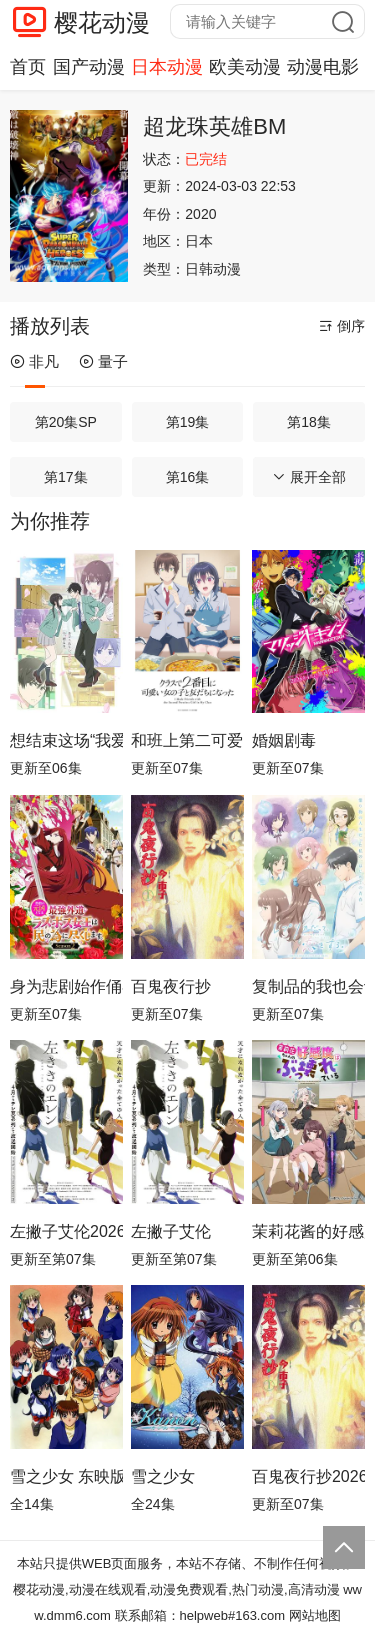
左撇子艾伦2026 (66, 1231)
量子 (103, 361)
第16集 (188, 477)
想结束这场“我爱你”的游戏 (66, 740)
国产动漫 (89, 67)
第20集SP (66, 422)
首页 (28, 67)
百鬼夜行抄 (171, 986)
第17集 (66, 477)
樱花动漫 (102, 22)
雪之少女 (163, 1476)
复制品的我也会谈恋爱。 (308, 986)
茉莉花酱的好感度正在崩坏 (308, 1231)
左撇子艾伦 (171, 1231)
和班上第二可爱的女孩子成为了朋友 (187, 740)
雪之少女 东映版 (66, 1476)
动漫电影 (323, 67)
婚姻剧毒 (284, 740)
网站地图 (315, 1615)
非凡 (34, 361)
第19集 (188, 422)
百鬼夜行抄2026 (308, 1476)
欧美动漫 (245, 67)
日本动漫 (167, 67)
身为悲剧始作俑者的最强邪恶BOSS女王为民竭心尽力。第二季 (66, 986)
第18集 (309, 422)
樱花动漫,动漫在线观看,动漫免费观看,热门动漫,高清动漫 (176, 1589)
